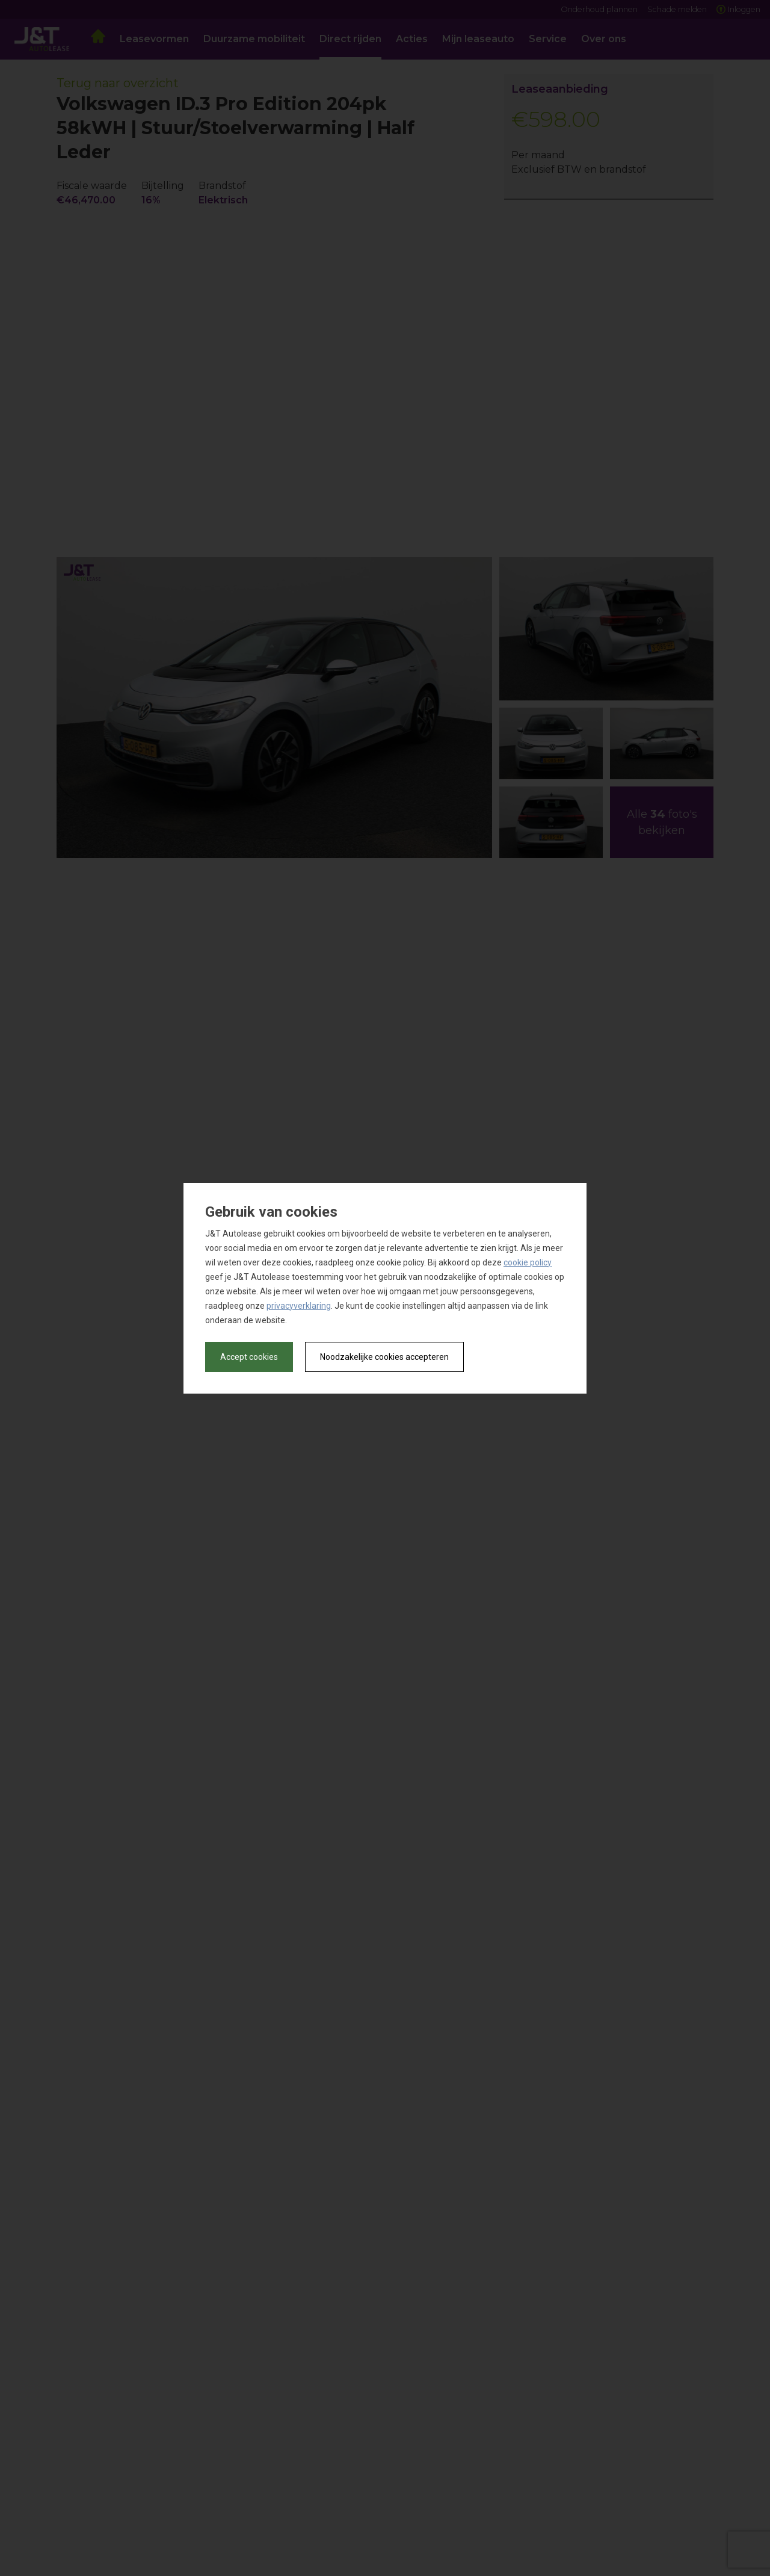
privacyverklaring (298, 1306)
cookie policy (528, 1262)
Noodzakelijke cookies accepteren (384, 1357)
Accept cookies (249, 1357)
